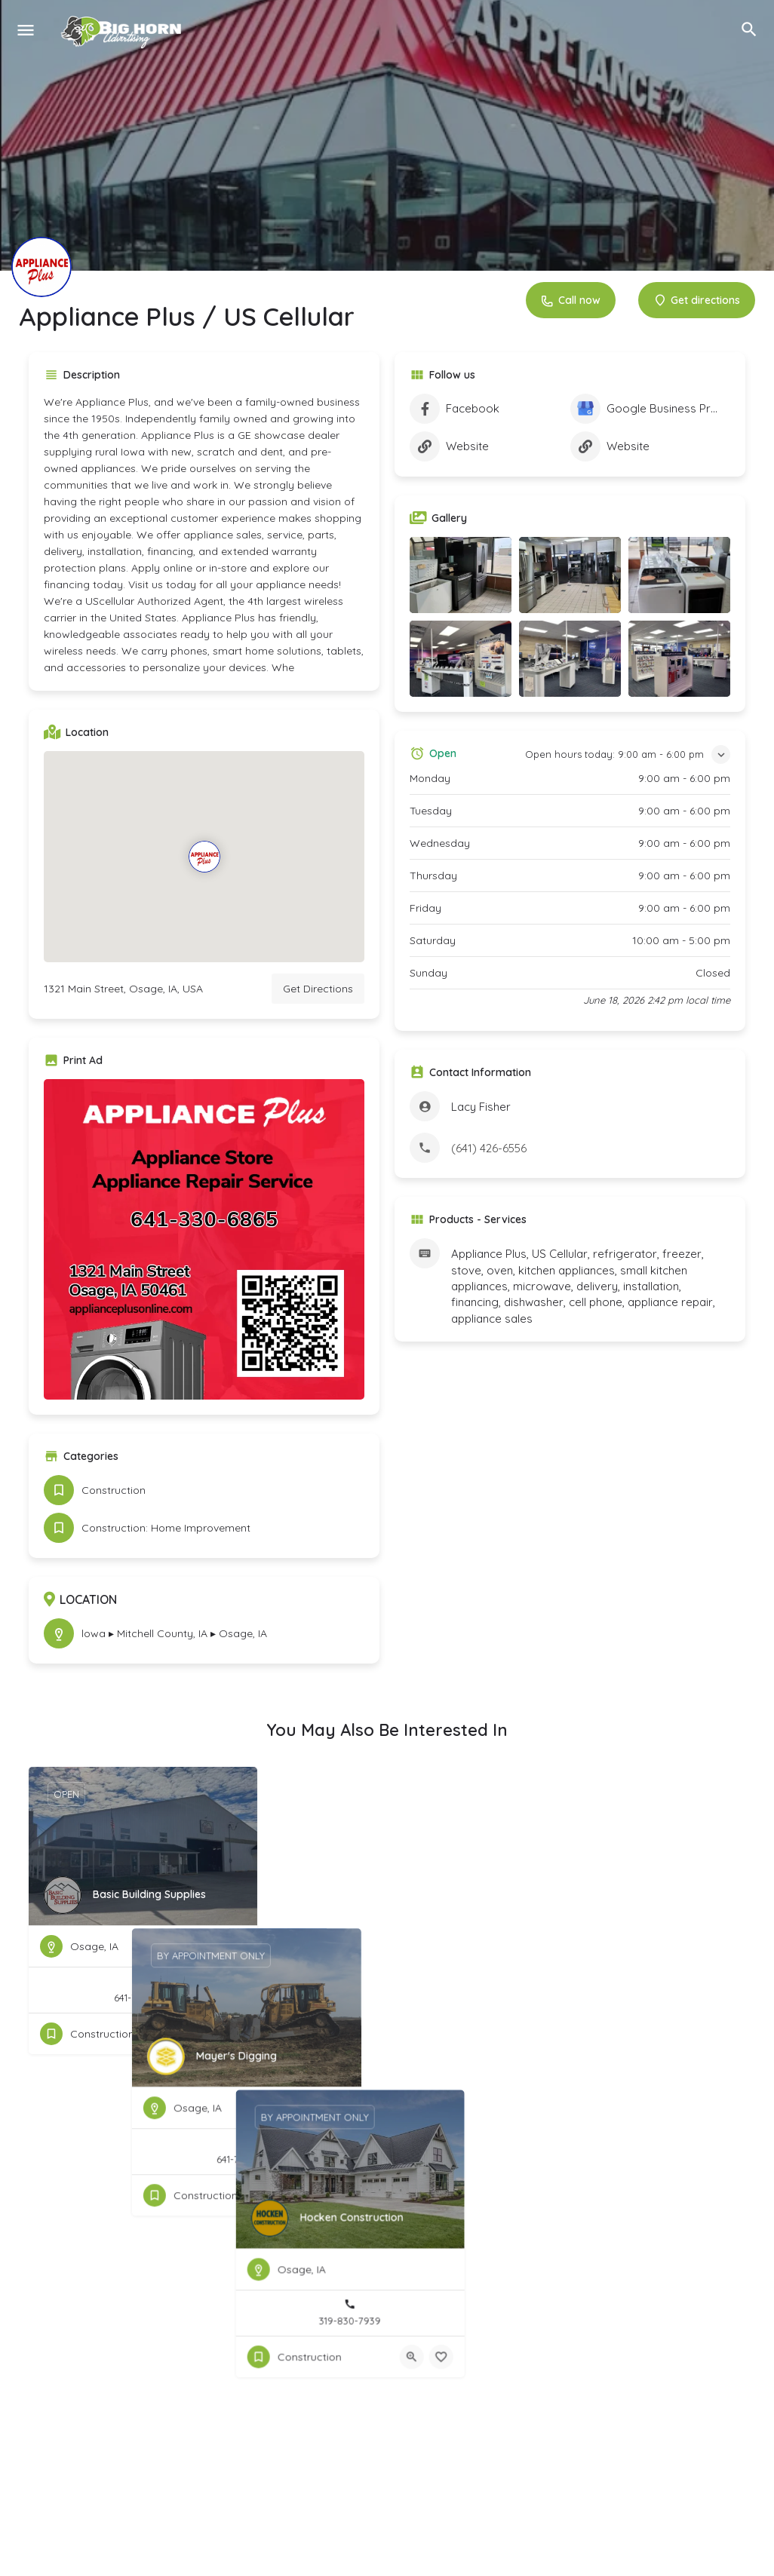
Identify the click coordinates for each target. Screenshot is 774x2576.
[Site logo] (124, 30)
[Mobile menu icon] (25, 29)
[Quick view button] (204, 2034)
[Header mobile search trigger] (749, 29)
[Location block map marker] (204, 856)
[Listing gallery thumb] (204, 1239)
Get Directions (318, 988)
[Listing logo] (41, 267)
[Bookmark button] (234, 2034)
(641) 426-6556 (489, 1148)
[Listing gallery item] (460, 575)
